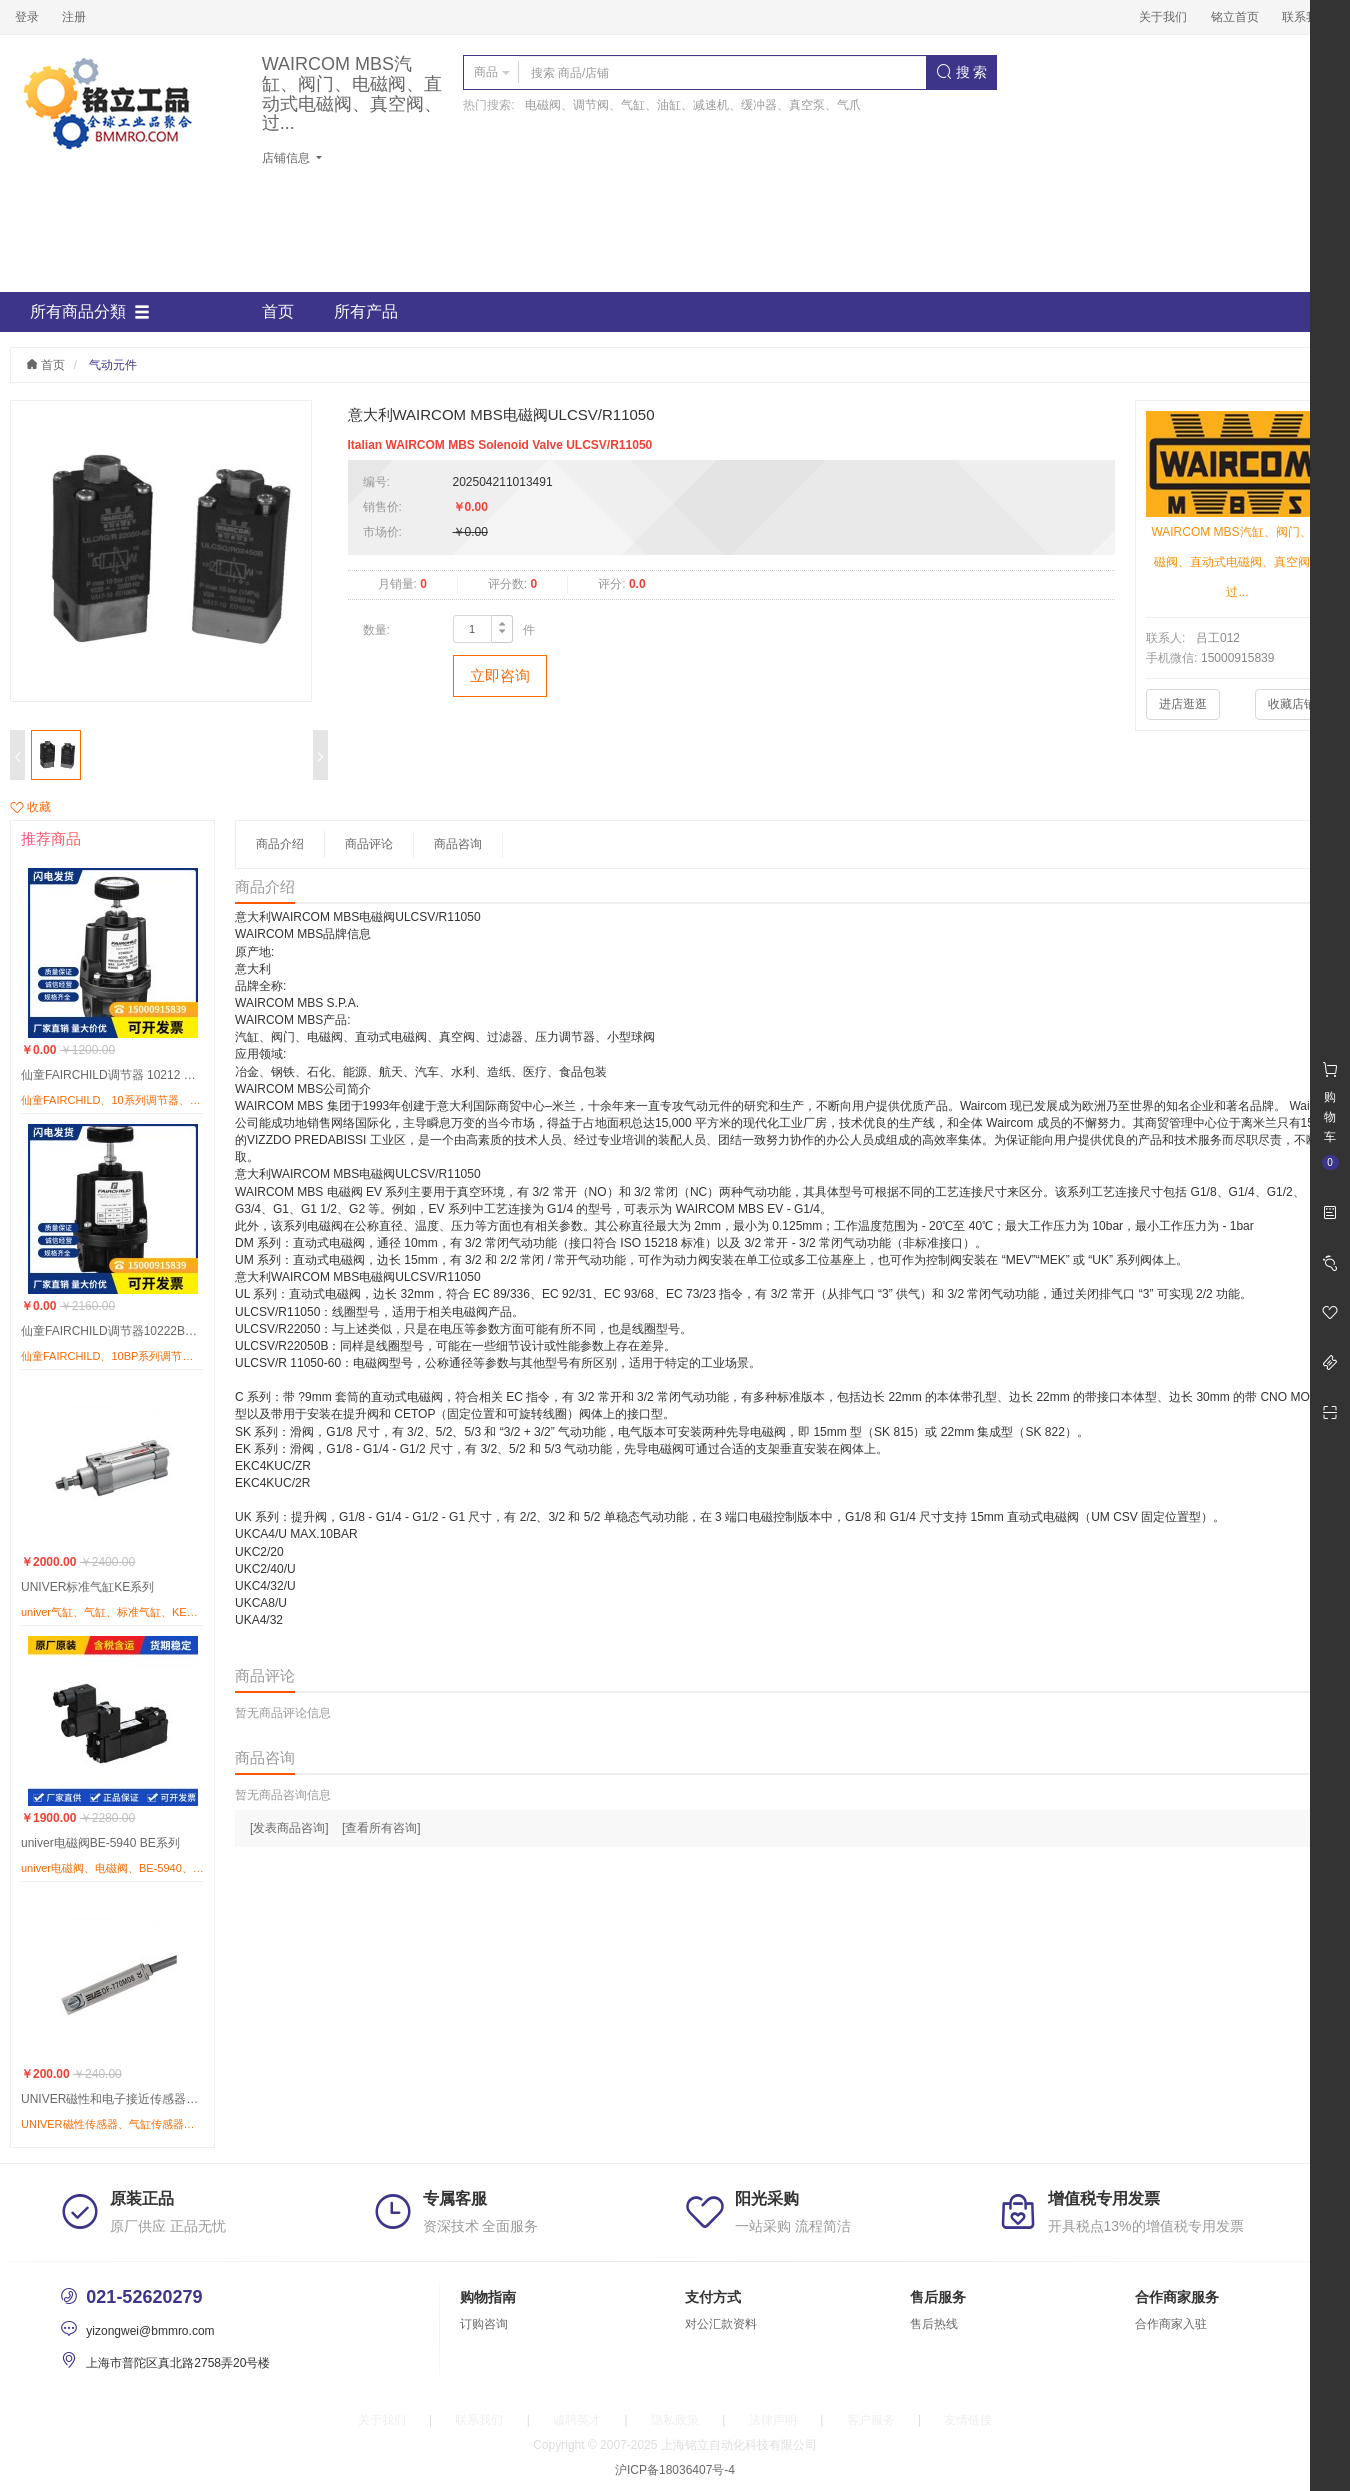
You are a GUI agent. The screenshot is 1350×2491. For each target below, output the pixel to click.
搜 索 (962, 72)
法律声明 (773, 2420)
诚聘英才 (577, 2420)
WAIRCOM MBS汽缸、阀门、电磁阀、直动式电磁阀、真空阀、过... (352, 94)
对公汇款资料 (721, 2324)
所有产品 (366, 311)
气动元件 (113, 365)
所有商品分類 (90, 312)
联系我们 (1306, 17)
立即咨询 (500, 675)
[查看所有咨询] (381, 1828)
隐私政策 (675, 2420)
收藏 (30, 807)
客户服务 (871, 2420)
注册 (74, 17)
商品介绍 (280, 844)
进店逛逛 (1183, 704)
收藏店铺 (1292, 704)
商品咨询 (458, 844)
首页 (278, 311)
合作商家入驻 (1171, 2324)
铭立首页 (1235, 17)
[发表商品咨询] (289, 1828)
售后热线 (934, 2324)
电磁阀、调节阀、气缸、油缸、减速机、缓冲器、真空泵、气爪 (693, 105)
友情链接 (968, 2420)
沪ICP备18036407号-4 (675, 2470)
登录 (27, 17)
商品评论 (369, 844)
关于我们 (1163, 17)
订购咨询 (484, 2324)
